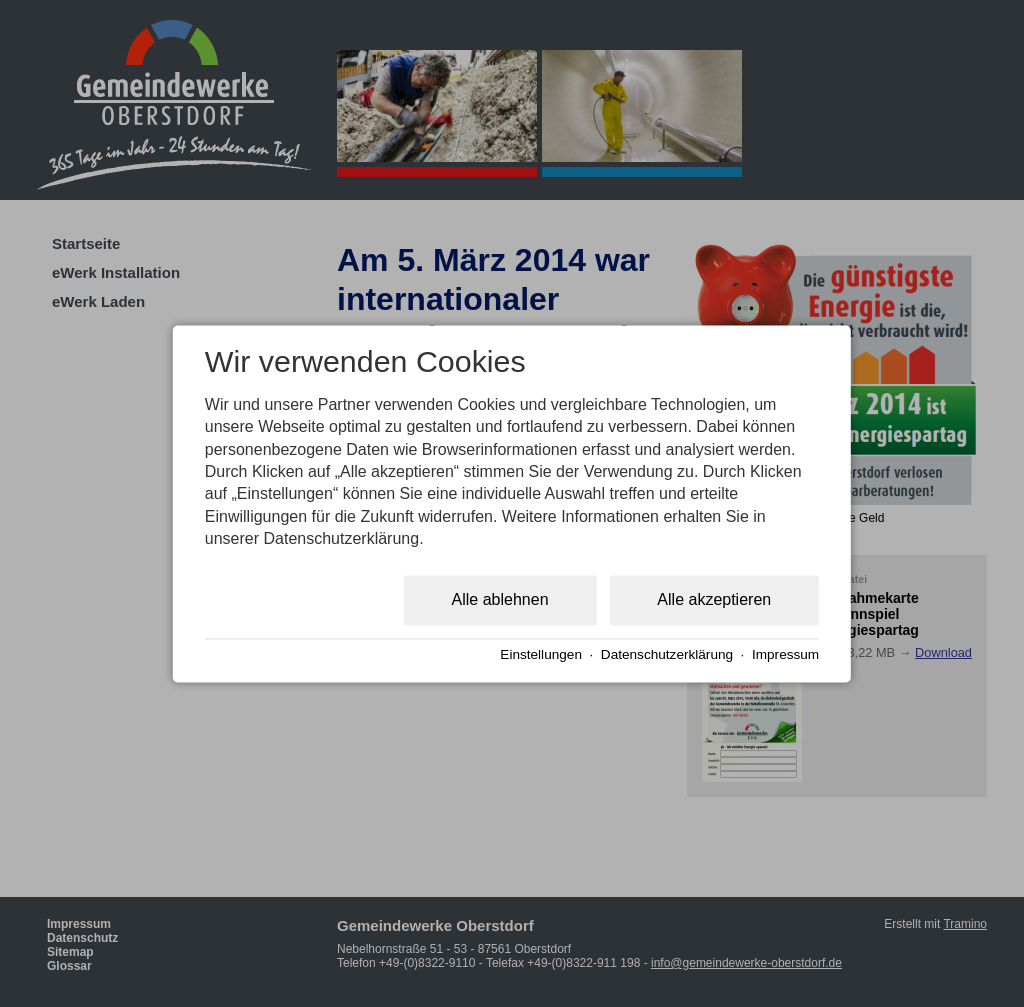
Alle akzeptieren (714, 599)
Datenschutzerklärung (667, 655)
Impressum (785, 655)
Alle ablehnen (500, 599)
